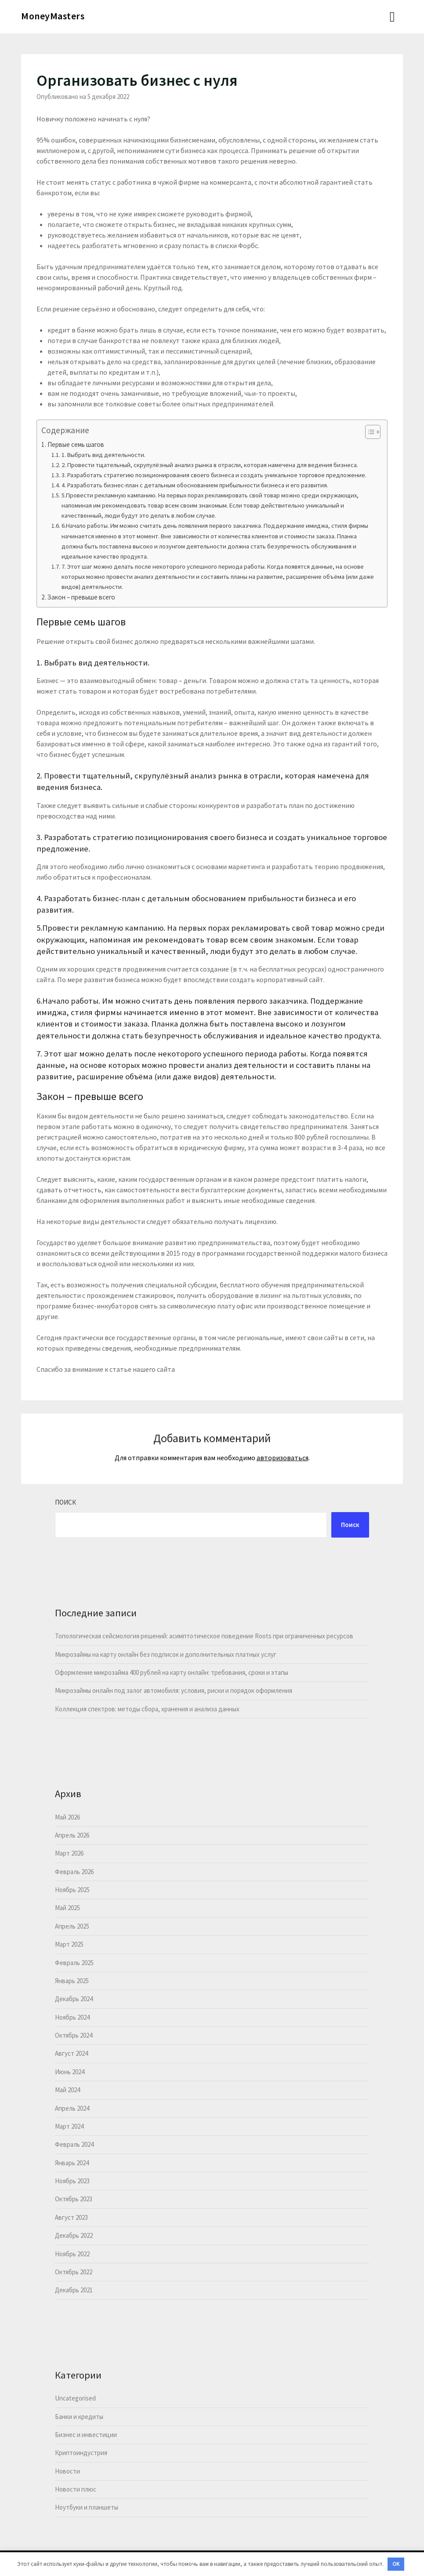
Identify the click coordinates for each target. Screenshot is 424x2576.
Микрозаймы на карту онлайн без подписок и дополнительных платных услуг (165, 1654)
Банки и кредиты (79, 2416)
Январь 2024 (72, 2163)
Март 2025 (69, 1944)
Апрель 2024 (72, 2108)
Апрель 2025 (72, 1926)
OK (396, 2564)
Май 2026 (67, 1817)
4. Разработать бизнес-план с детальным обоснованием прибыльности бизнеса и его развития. (195, 485)
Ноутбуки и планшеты (86, 2507)
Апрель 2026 (72, 1835)
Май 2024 (67, 2090)
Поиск (65, 1502)
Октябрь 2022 (73, 2272)
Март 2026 (69, 1853)
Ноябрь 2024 (72, 2017)
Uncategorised (75, 2398)
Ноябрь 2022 (72, 2254)
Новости (67, 2471)
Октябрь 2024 (73, 2035)
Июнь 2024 (69, 2072)
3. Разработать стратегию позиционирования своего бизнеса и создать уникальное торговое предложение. (214, 475)
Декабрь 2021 (74, 2290)
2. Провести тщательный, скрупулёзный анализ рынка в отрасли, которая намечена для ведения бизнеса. (210, 465)
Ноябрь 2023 (72, 2181)
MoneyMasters (52, 16)
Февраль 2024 (74, 2144)
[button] (368, 431)
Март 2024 (69, 2126)
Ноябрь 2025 (72, 1889)
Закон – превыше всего (81, 597)
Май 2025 (67, 1908)
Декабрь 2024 (74, 1999)
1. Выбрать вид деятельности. (103, 455)
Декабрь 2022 (74, 2235)
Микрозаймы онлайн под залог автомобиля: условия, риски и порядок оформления (173, 1690)
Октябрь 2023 (73, 2199)
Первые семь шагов (75, 444)
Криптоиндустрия (81, 2452)
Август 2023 (71, 2217)
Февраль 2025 (74, 1962)
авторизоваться (282, 1457)
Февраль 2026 (74, 1871)
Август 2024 (71, 2053)
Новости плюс (75, 2489)
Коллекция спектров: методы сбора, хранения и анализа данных (147, 1709)
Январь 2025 (72, 1981)
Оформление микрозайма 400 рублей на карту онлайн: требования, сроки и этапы (171, 1672)
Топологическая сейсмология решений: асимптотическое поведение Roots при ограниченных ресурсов (204, 1636)
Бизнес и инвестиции (86, 2434)
